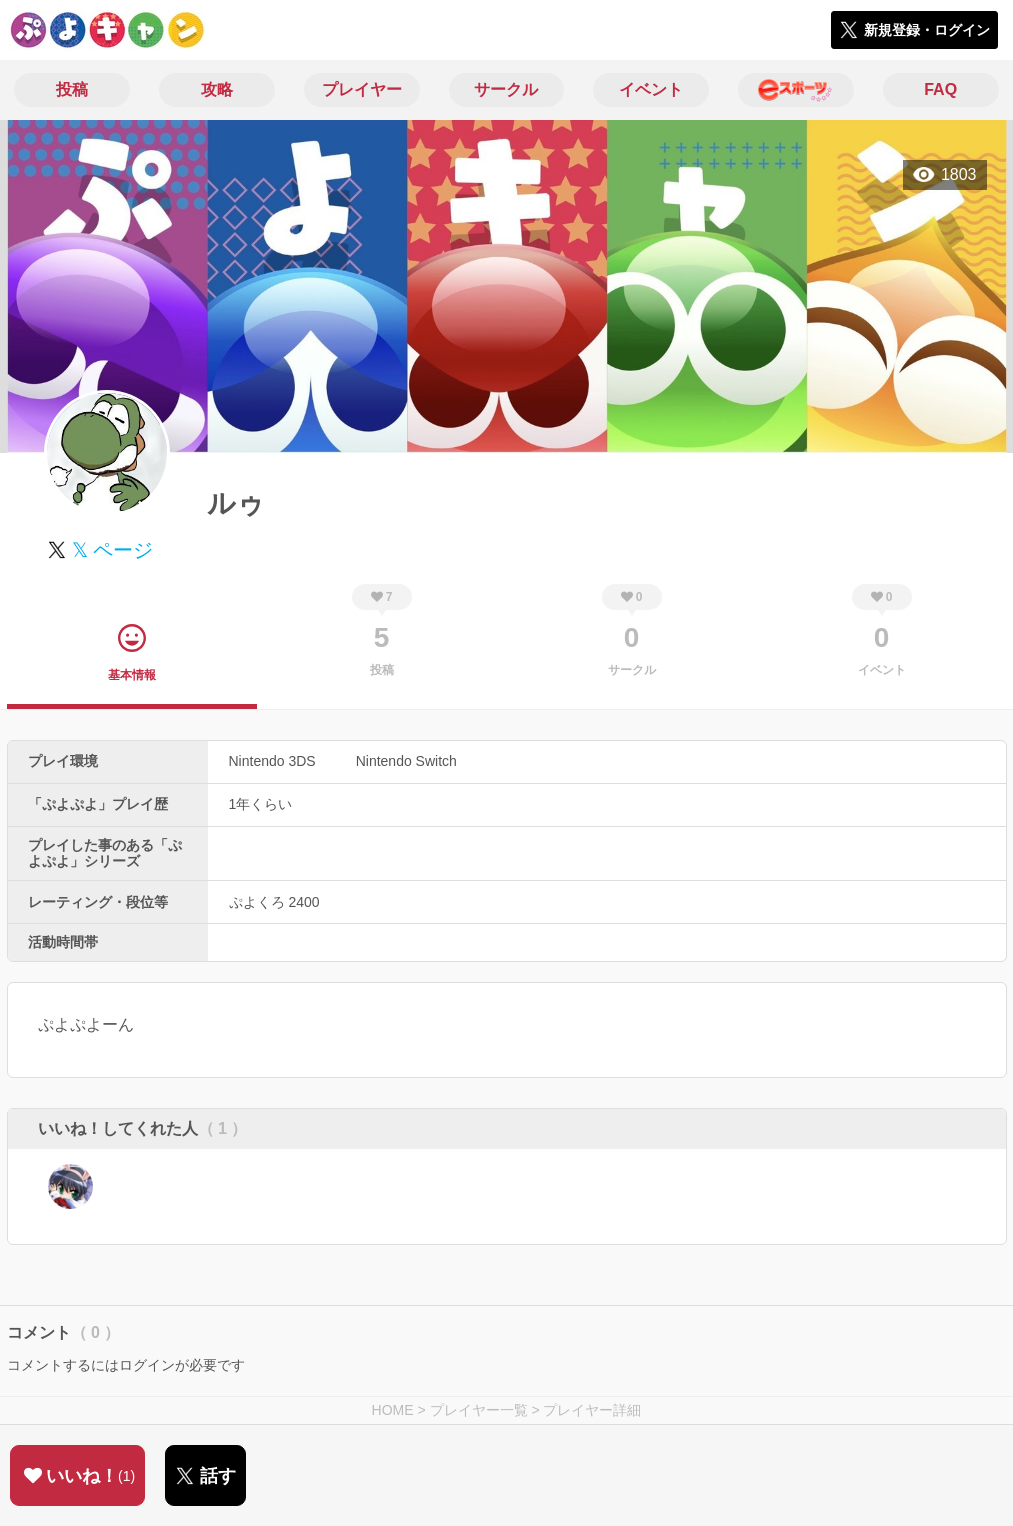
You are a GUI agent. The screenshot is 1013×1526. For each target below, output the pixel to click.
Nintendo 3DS (272, 761)
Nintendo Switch (406, 761)
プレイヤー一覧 (479, 1410)
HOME (393, 1410)
